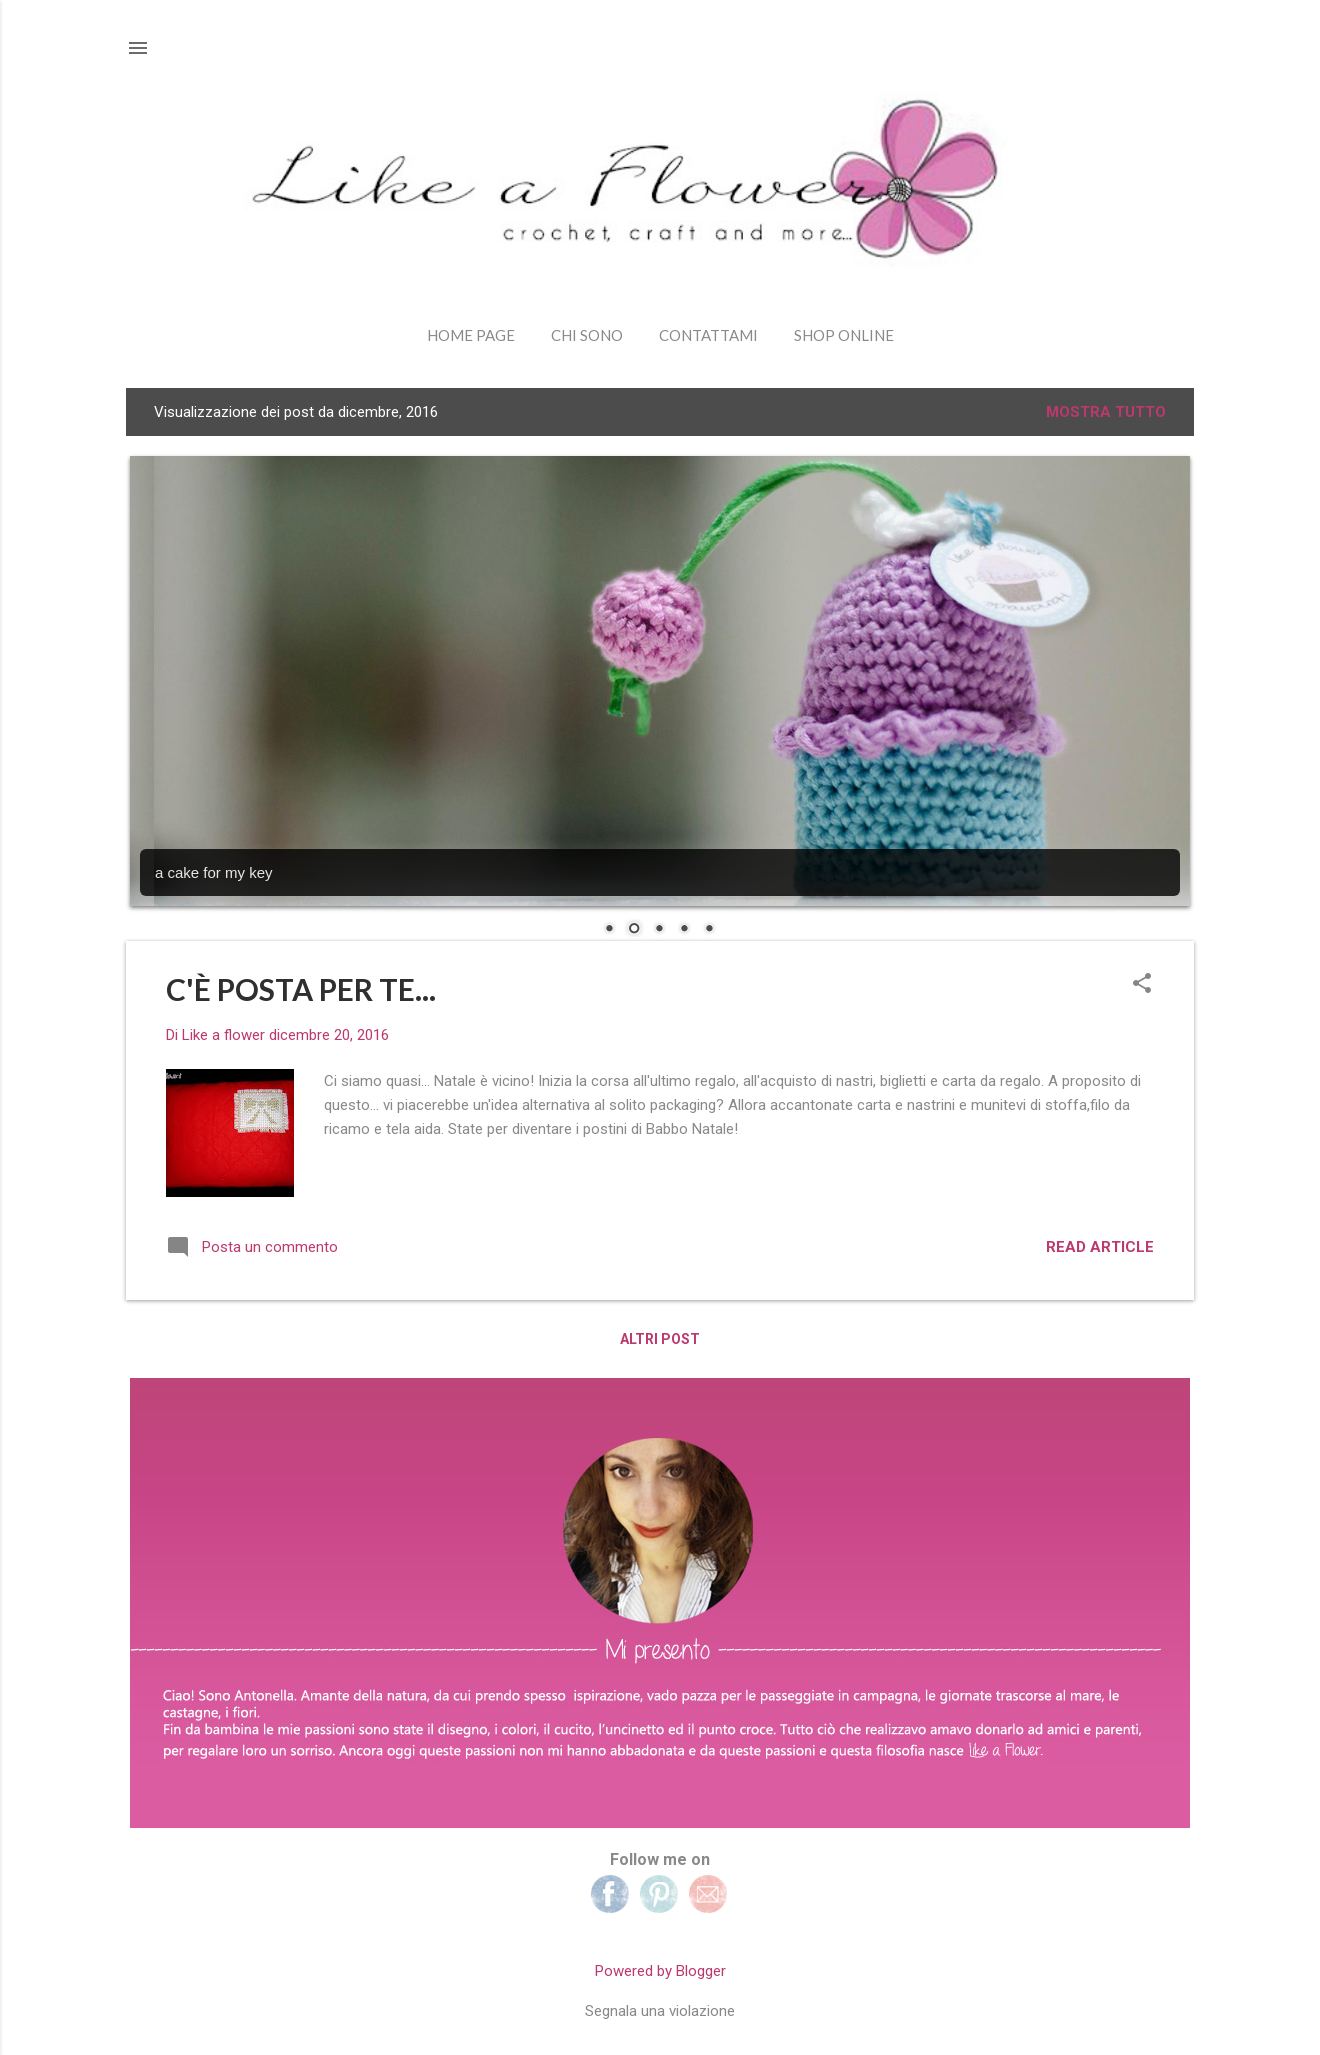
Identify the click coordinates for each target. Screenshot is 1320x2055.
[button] (1142, 985)
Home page (471, 335)
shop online (844, 335)
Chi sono (587, 335)
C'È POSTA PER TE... (301, 989)
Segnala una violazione (660, 2011)
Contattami (708, 335)
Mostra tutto (1106, 412)
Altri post (660, 1339)
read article (1100, 1247)
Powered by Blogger (660, 1971)
